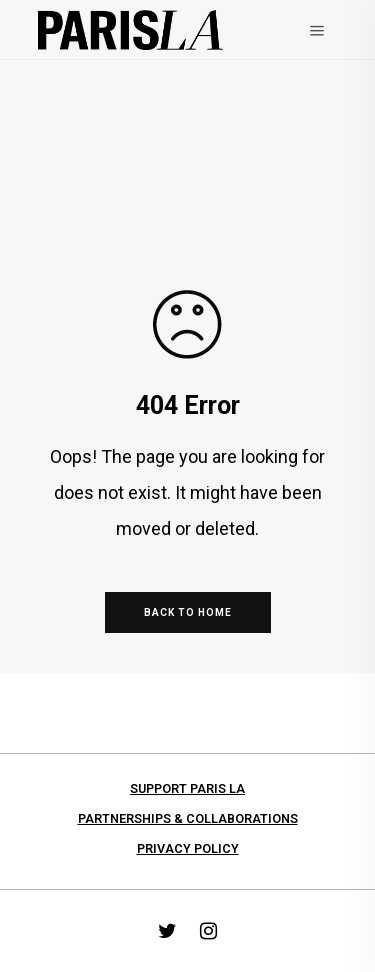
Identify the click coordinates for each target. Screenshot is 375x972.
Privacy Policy (188, 848)
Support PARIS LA (187, 788)
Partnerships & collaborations (188, 818)
